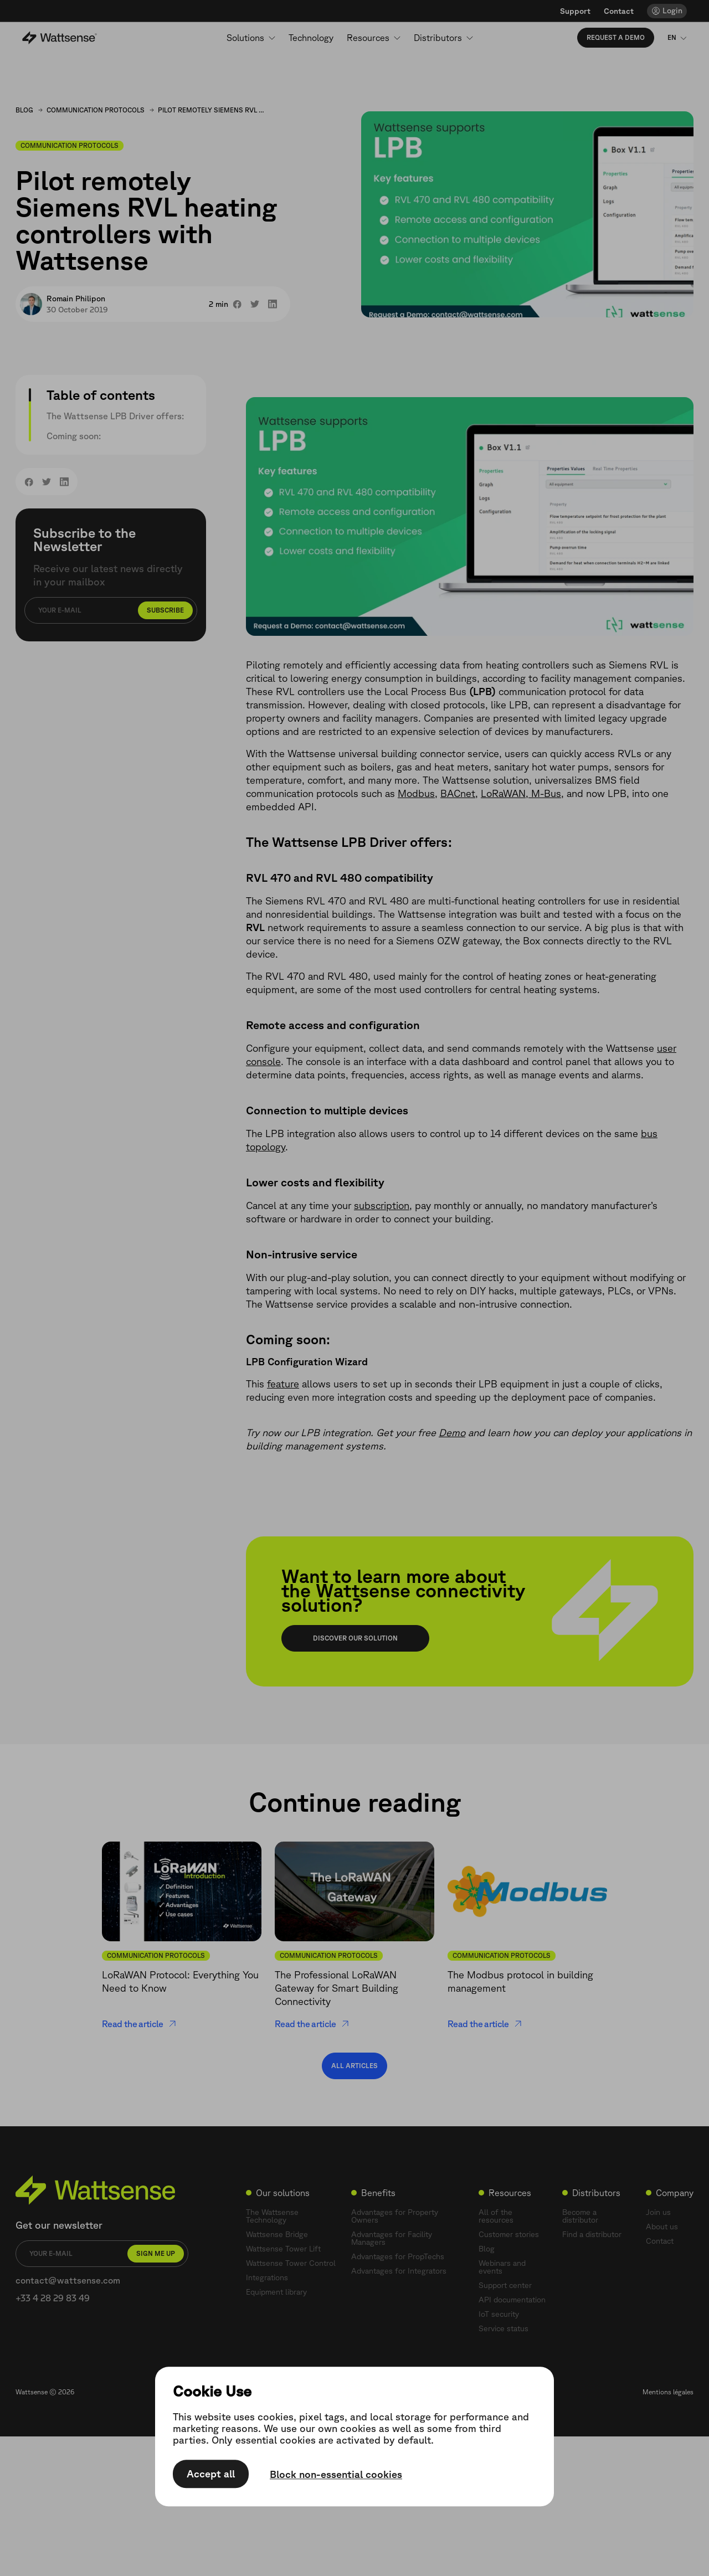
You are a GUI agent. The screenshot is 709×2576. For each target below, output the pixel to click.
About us (662, 2226)
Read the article (139, 2024)
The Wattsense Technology (272, 2216)
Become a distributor (580, 2216)
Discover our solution (355, 1638)
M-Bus (544, 793)
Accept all (211, 2474)
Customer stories (509, 2234)
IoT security (499, 2314)
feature (283, 1383)
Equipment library (276, 2292)
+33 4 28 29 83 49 (53, 2298)
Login (672, 10)
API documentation (512, 2300)
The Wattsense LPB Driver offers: (115, 416)
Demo (452, 1432)
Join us (658, 2212)
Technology (311, 38)
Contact (619, 11)
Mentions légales (668, 2391)
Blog (24, 110)
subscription (381, 1205)
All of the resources (496, 2216)
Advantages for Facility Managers (391, 2238)
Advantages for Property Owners (394, 2216)
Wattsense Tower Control (291, 2263)
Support (575, 11)
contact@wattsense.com (68, 2280)
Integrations (267, 2277)
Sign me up (155, 2253)
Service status (503, 2328)
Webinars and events (502, 2267)
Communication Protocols (96, 110)
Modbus (416, 793)
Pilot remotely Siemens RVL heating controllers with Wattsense (213, 110)
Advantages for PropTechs (397, 2256)
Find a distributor (591, 2234)
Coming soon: (74, 436)
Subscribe (165, 610)
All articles (354, 2065)
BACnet (457, 793)
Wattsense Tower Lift (283, 2249)
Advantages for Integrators (398, 2271)
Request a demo (616, 37)
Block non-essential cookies (336, 2474)
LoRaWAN (503, 793)
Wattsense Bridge (277, 2234)
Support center (505, 2285)
